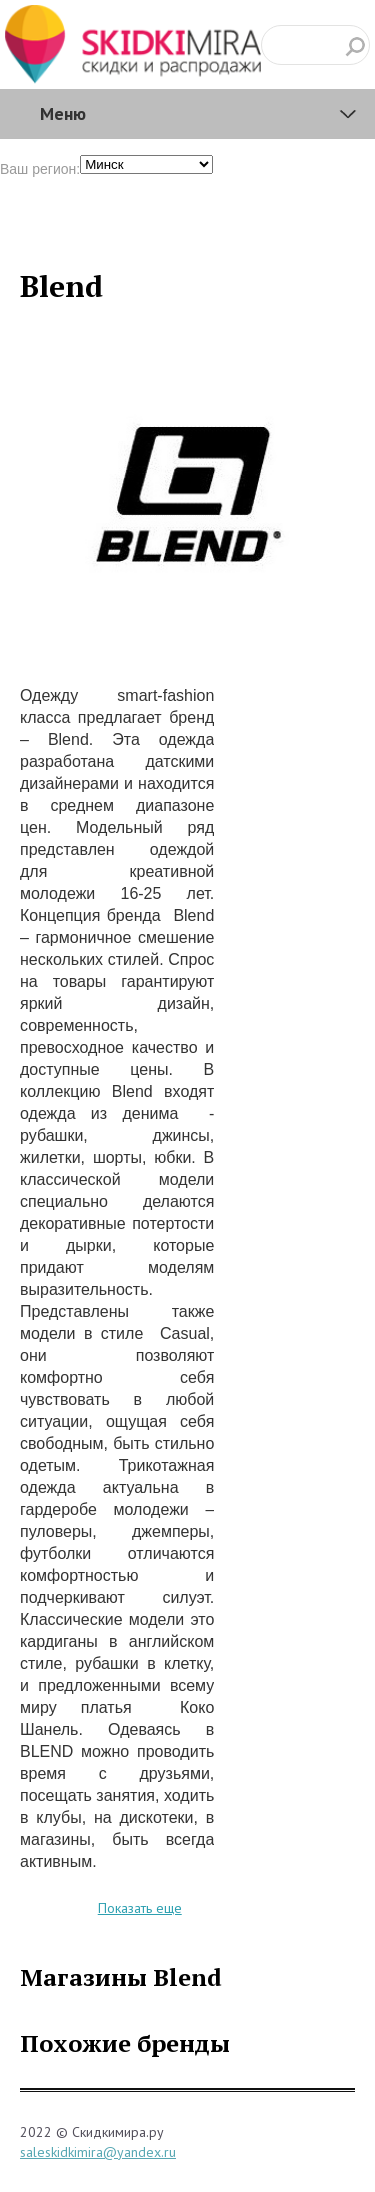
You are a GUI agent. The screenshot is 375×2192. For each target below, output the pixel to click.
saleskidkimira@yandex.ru (98, 2152)
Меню (63, 113)
